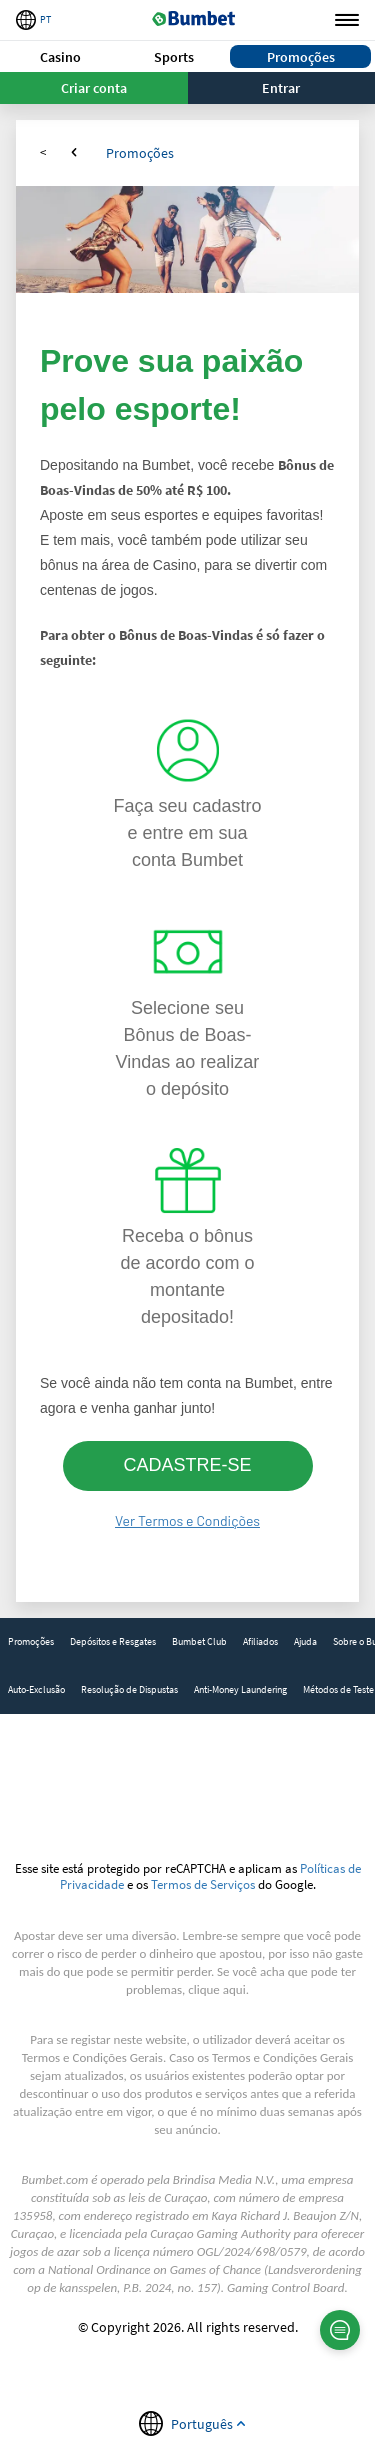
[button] (61, 56)
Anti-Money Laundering (240, 1689)
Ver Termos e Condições (187, 1520)
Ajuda (305, 1641)
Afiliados (260, 1641)
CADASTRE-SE (187, 1465)
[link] (31, 1642)
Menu (347, 20)
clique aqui (216, 1989)
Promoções (301, 57)
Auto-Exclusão (36, 1689)
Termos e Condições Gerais (92, 2057)
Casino (60, 57)
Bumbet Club (199, 1641)
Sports (174, 57)
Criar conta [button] (94, 88)
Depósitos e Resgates (113, 1641)
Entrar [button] (281, 88)
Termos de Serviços (203, 1884)
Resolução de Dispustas (129, 1689)
